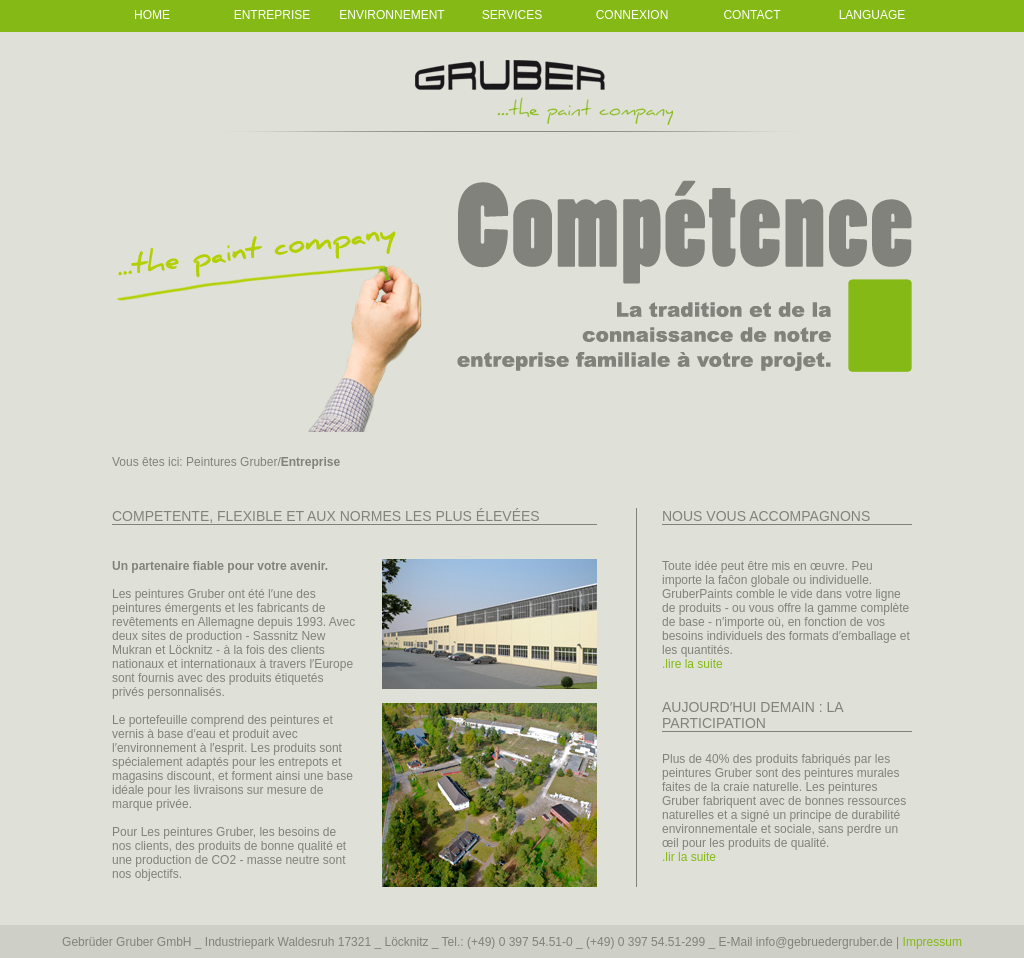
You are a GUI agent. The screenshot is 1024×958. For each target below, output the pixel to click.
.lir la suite (689, 857)
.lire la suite (692, 664)
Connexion (632, 15)
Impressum (932, 942)
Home (152, 15)
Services (512, 15)
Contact (751, 15)
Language (872, 15)
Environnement (391, 15)
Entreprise (272, 15)
